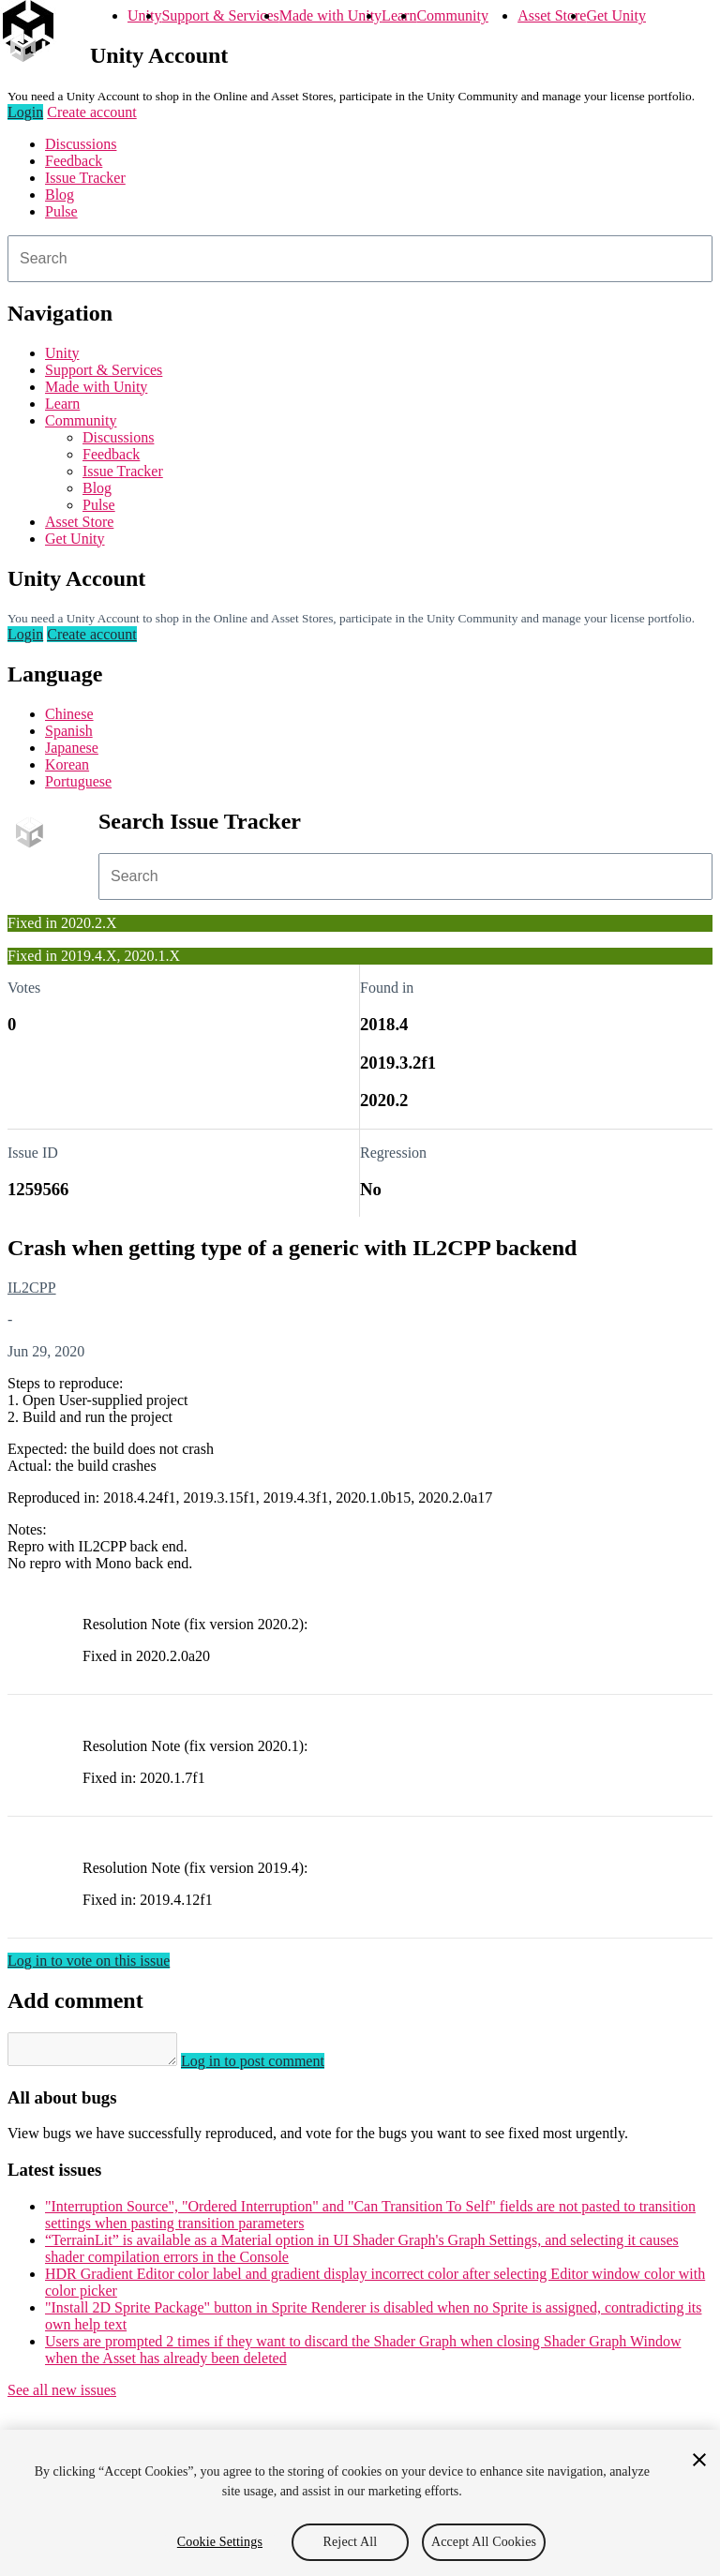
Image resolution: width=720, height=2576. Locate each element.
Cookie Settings (219, 2542)
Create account (92, 112)
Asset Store (552, 15)
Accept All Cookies (483, 2542)
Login (25, 112)
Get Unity (616, 15)
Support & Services (219, 15)
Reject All (350, 2542)
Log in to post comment (271, 2066)
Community (452, 15)
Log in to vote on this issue (89, 1961)
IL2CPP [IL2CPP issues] (32, 1287)
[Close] (699, 2459)
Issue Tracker (85, 178)
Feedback (73, 161)
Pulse (61, 211)
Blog (59, 194)
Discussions (80, 144)
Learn (399, 15)
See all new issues (62, 2396)
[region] (360, 2503)
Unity (144, 15)
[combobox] (360, 258)
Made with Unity (330, 15)
